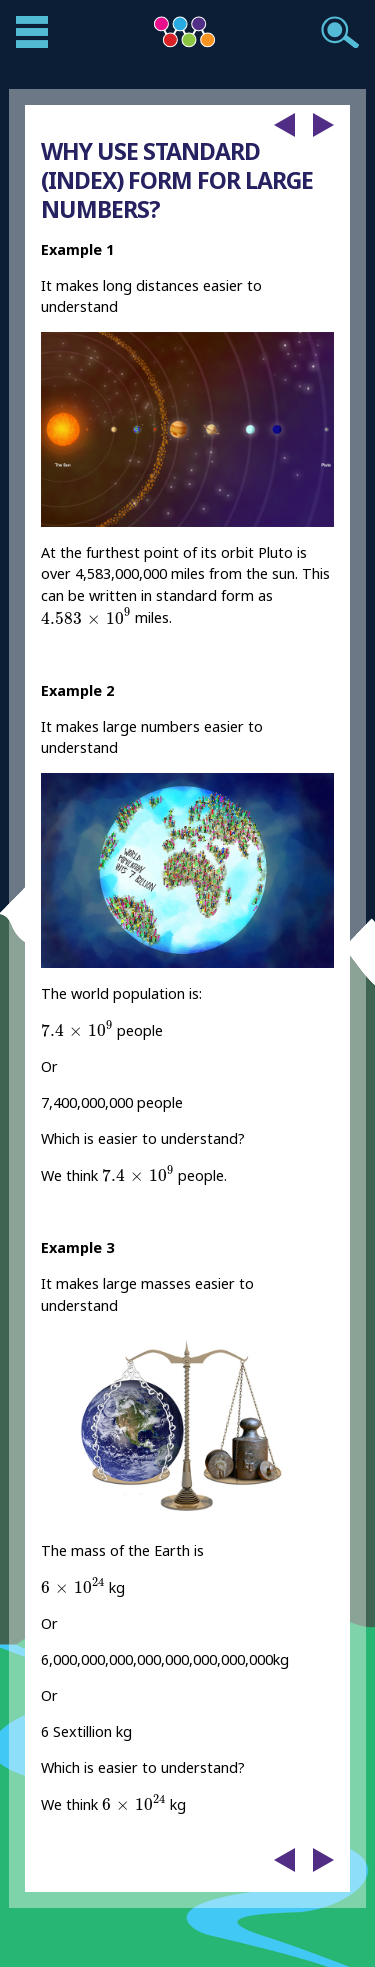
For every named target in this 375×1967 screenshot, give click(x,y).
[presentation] (85, 615)
